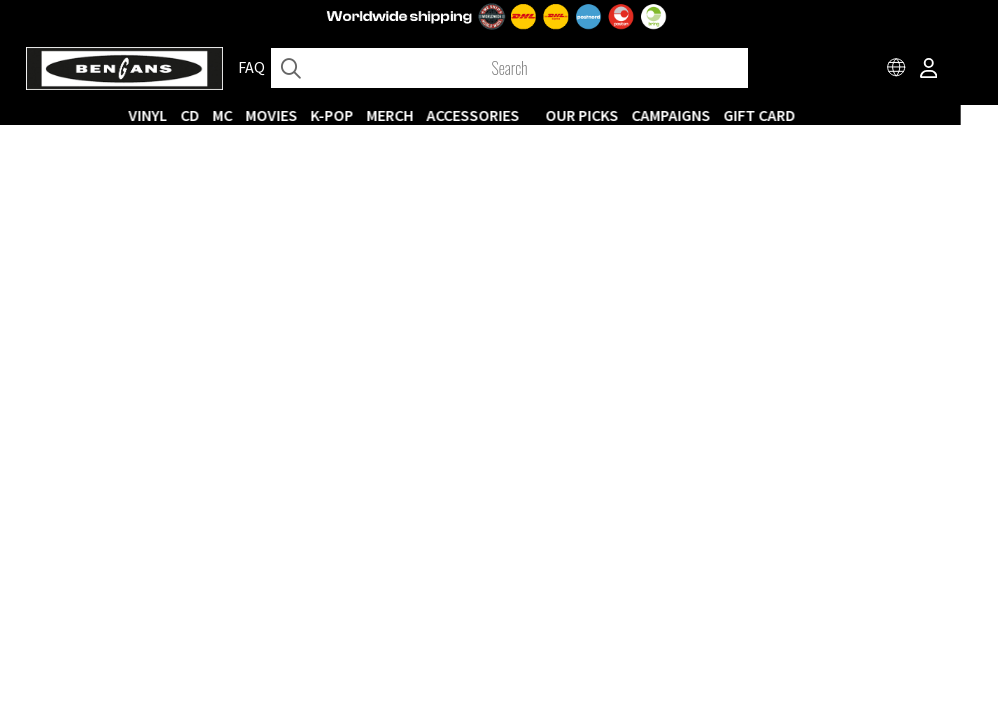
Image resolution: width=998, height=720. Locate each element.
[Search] (509, 68)
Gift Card (797, 115)
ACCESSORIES (510, 115)
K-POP (369, 115)
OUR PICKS (619, 115)
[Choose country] (897, 70)
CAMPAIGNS (708, 115)
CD (227, 115)
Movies (309, 115)
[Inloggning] (929, 70)
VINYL (185, 115)
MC (260, 115)
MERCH (427, 115)
